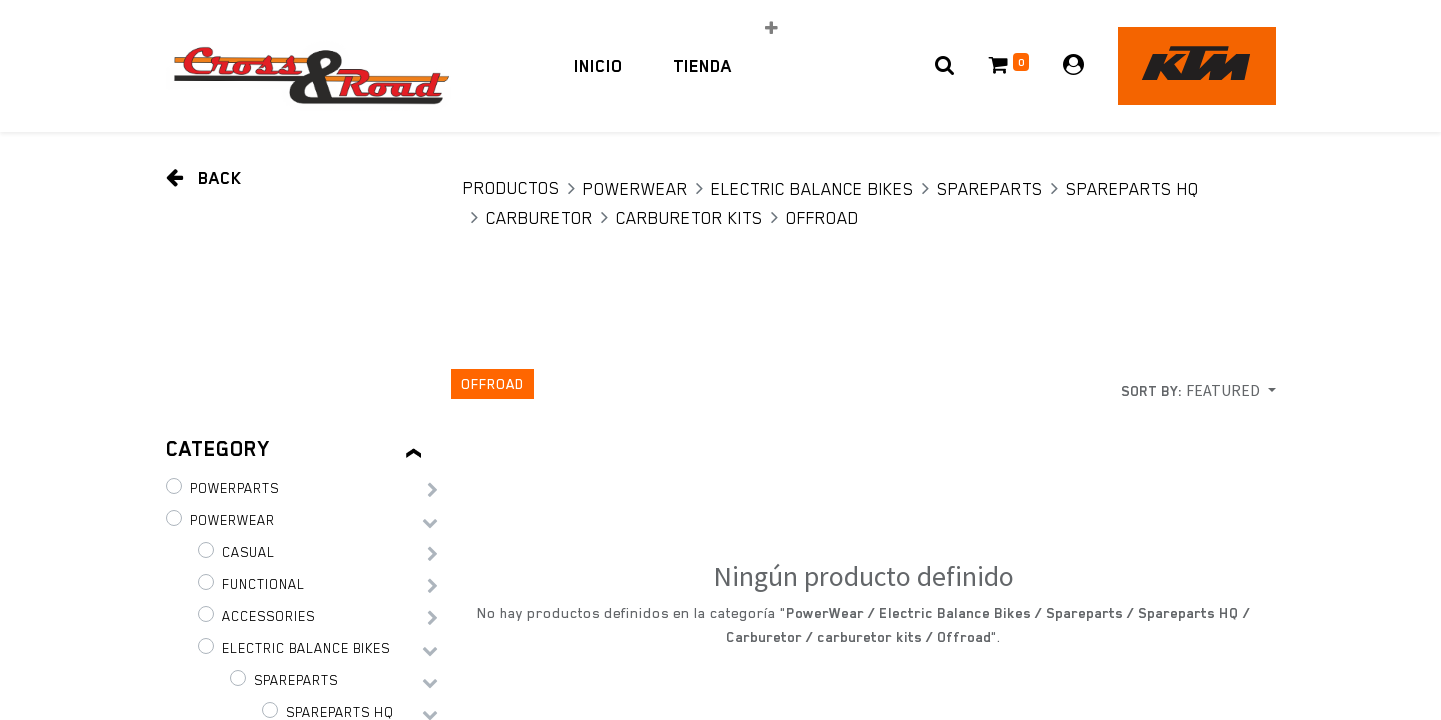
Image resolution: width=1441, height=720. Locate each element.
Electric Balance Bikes (812, 189)
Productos (511, 188)
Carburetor (539, 218)
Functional (263, 584)
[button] (771, 28)
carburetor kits (689, 218)
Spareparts (990, 189)
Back (204, 177)
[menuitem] (598, 66)
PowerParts (234, 488)
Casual (248, 552)
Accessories (268, 616)
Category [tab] (218, 449)
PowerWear (635, 189)
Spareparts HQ (1132, 189)
